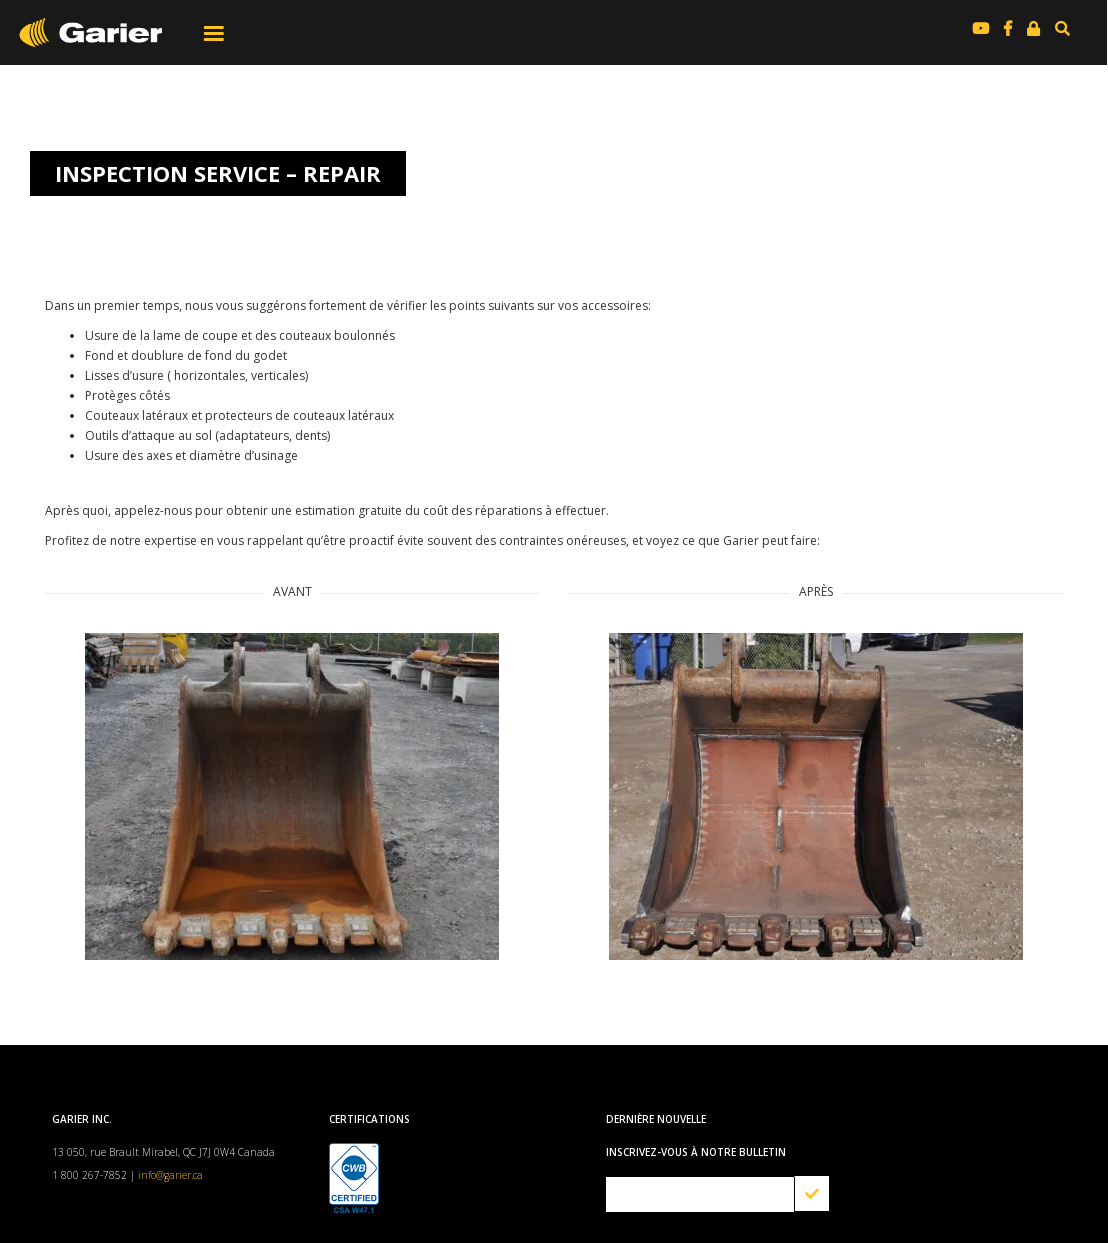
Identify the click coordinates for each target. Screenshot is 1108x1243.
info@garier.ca (170, 1175)
